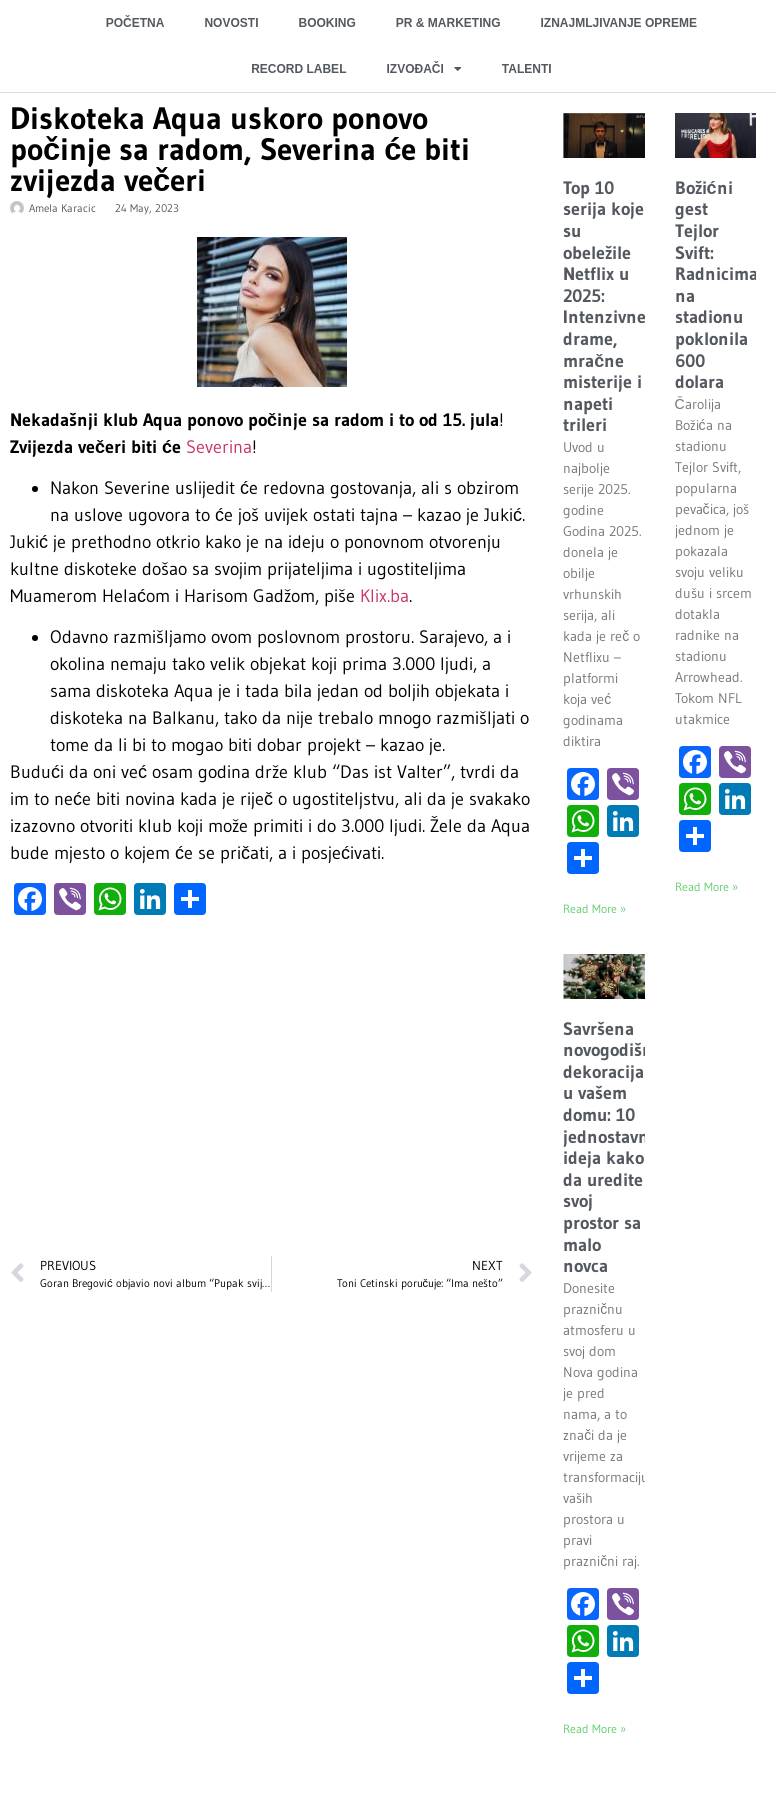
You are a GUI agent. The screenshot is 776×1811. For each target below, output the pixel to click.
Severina (219, 447)
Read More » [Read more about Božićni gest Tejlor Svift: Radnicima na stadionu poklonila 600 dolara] (706, 886)
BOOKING (326, 23)
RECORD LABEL (298, 69)
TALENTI (527, 69)
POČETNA (135, 23)
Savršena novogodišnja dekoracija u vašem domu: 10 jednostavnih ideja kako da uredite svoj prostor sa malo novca (615, 1148)
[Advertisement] (269, 1096)
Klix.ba (384, 596)
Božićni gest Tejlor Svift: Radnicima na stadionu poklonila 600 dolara (716, 285)
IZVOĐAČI (423, 69)
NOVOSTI (231, 23)
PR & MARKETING (448, 23)
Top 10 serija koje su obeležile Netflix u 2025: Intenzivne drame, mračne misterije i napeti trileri (604, 307)
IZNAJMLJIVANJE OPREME (618, 23)
